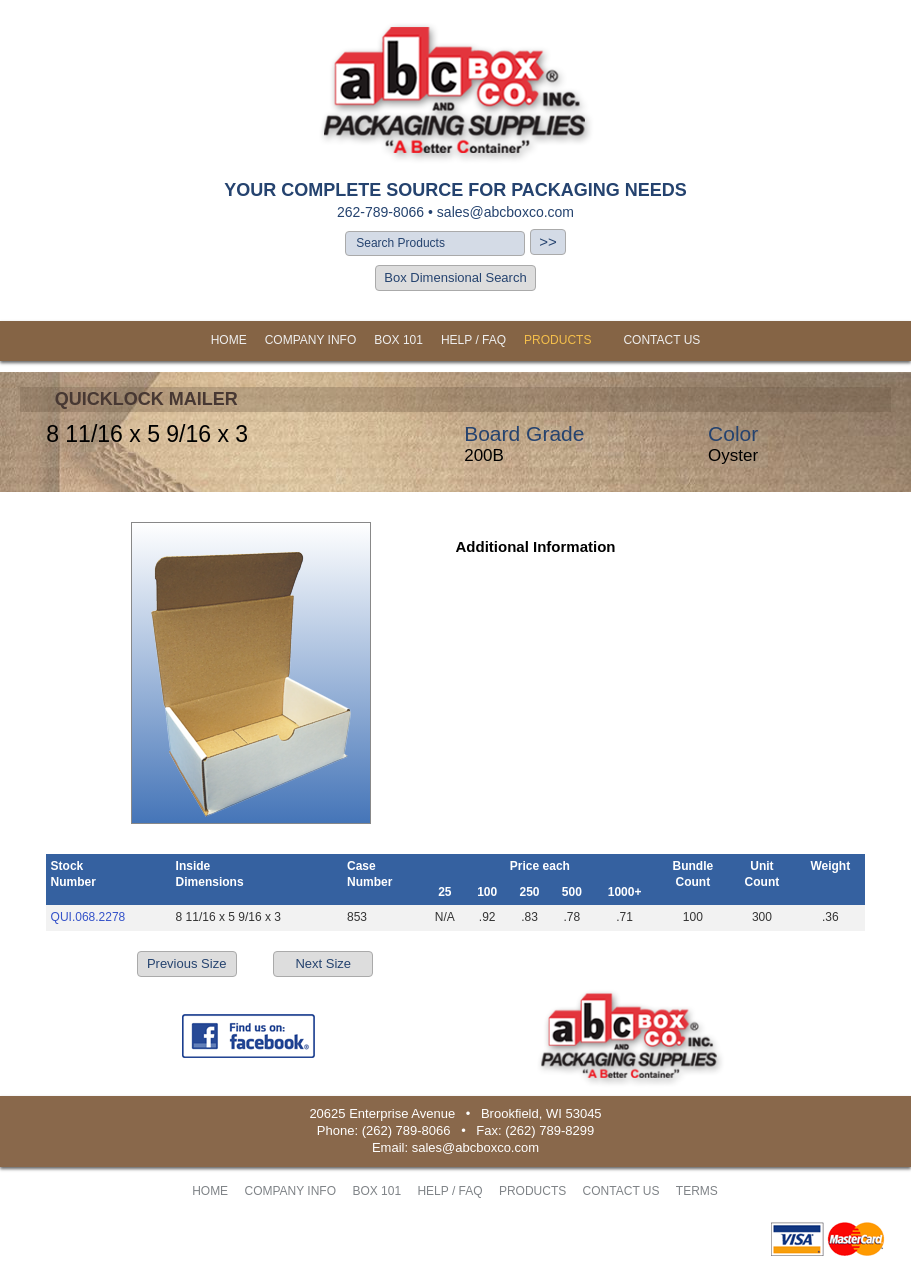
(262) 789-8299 (549, 1130)
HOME (229, 340)
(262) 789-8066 (406, 1130)
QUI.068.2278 (88, 917)
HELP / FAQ (473, 340)
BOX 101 (398, 340)
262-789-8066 (380, 212)
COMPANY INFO (311, 340)
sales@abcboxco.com (505, 212)
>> (548, 241)
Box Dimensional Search (455, 277)
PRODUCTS (557, 340)
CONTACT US (661, 340)
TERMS (697, 1191)
